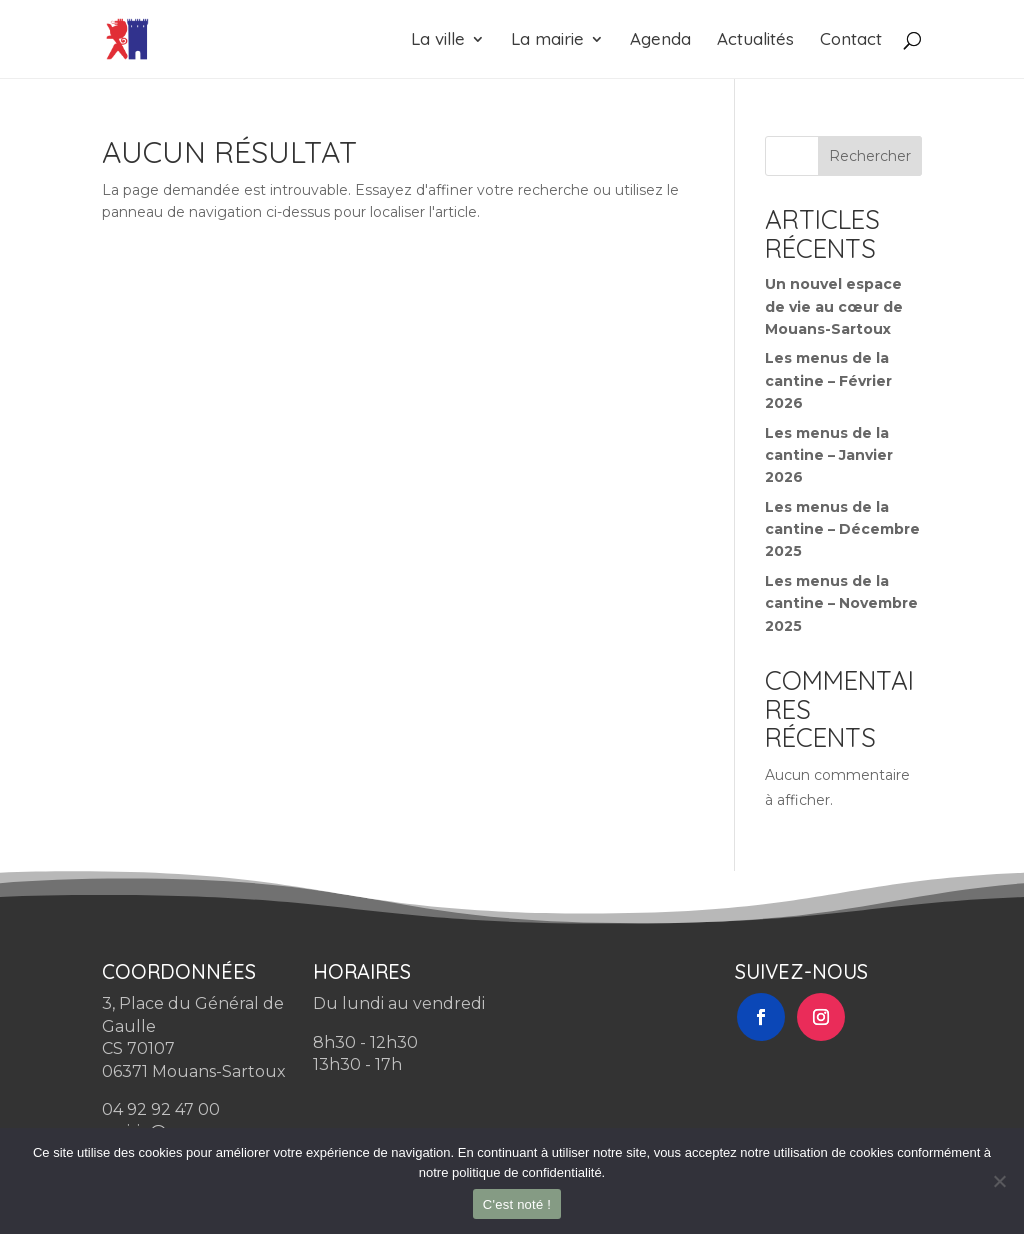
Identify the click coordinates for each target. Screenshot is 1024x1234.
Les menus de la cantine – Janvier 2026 (829, 455)
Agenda (660, 40)
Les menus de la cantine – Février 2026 (828, 380)
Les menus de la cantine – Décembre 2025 (842, 529)
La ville (438, 40)
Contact (851, 40)
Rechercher (870, 156)
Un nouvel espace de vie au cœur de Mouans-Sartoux (834, 306)
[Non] (999, 1181)
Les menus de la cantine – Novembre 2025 (841, 603)
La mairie (547, 40)
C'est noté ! (517, 1204)
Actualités (755, 40)
